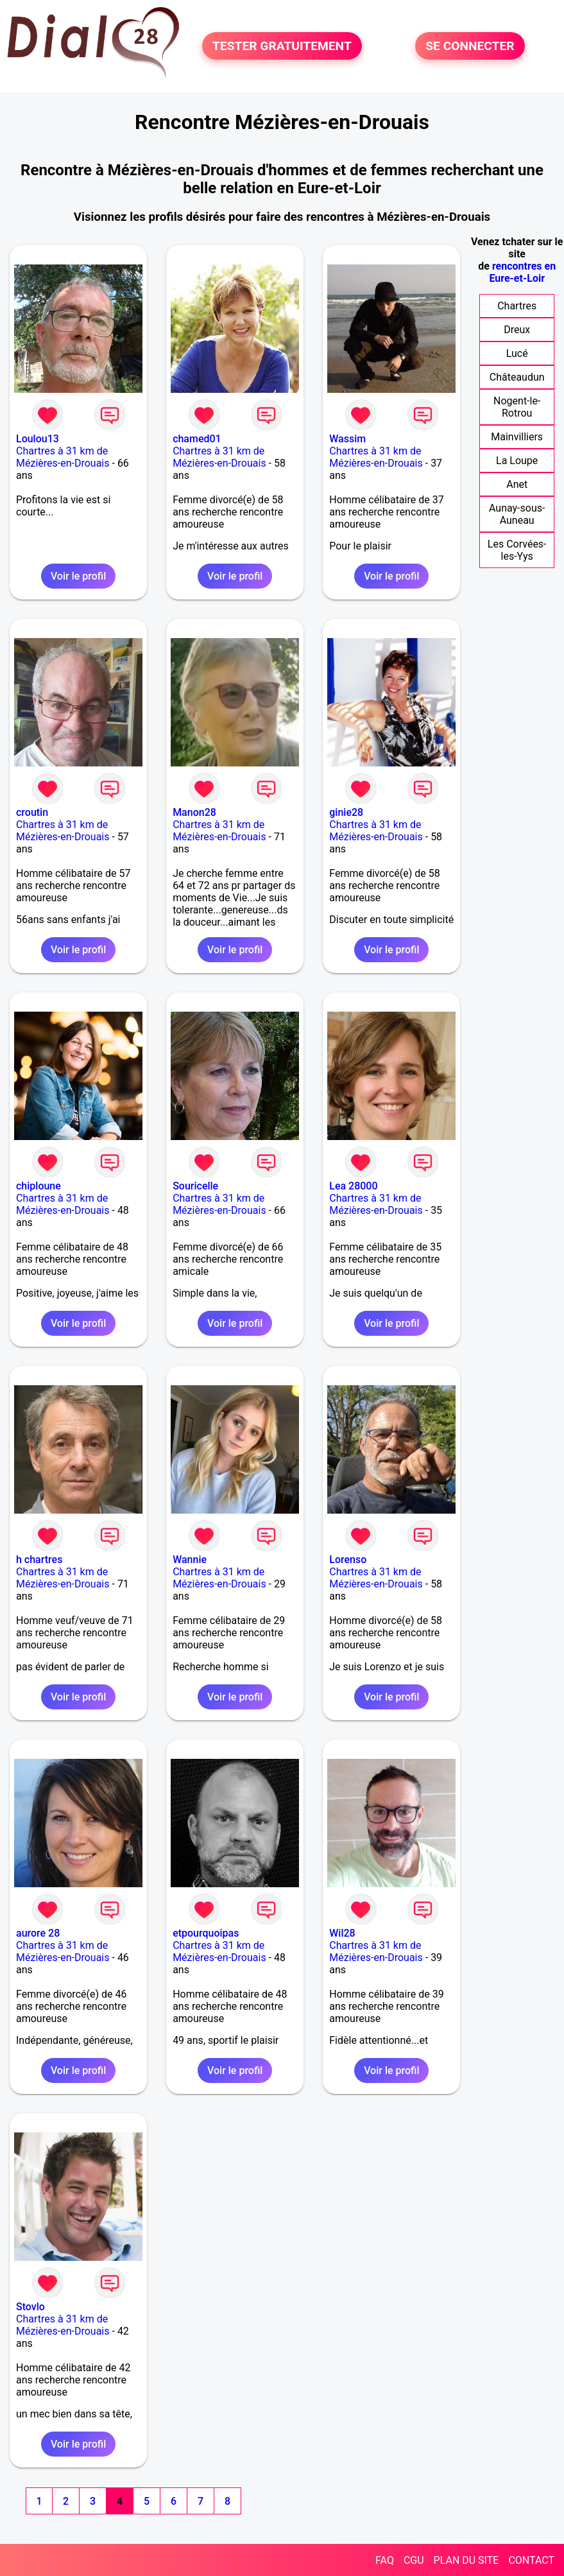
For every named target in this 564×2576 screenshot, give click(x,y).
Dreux (517, 330)
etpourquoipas (206, 1933)
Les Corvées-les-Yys (517, 550)
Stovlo (30, 2307)
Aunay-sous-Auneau (517, 514)
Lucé (517, 353)
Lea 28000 (353, 1186)
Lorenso (347, 1559)
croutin (32, 812)
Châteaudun (517, 377)
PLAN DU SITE (466, 2560)
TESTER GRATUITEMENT (282, 46)
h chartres (39, 1559)
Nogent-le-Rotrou (516, 407)
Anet (516, 484)
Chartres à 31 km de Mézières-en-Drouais (63, 457)
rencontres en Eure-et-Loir (522, 272)
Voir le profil (78, 576)
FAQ (384, 2560)
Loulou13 (37, 439)
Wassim (347, 439)
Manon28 (194, 812)
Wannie (190, 1559)
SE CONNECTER (469, 46)
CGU (414, 2560)
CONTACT (531, 2560)
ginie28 (346, 812)
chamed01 (197, 439)
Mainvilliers (517, 437)
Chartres (516, 306)
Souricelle (195, 1186)
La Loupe (517, 460)
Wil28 (342, 1933)
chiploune (38, 1186)
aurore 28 (38, 1933)
